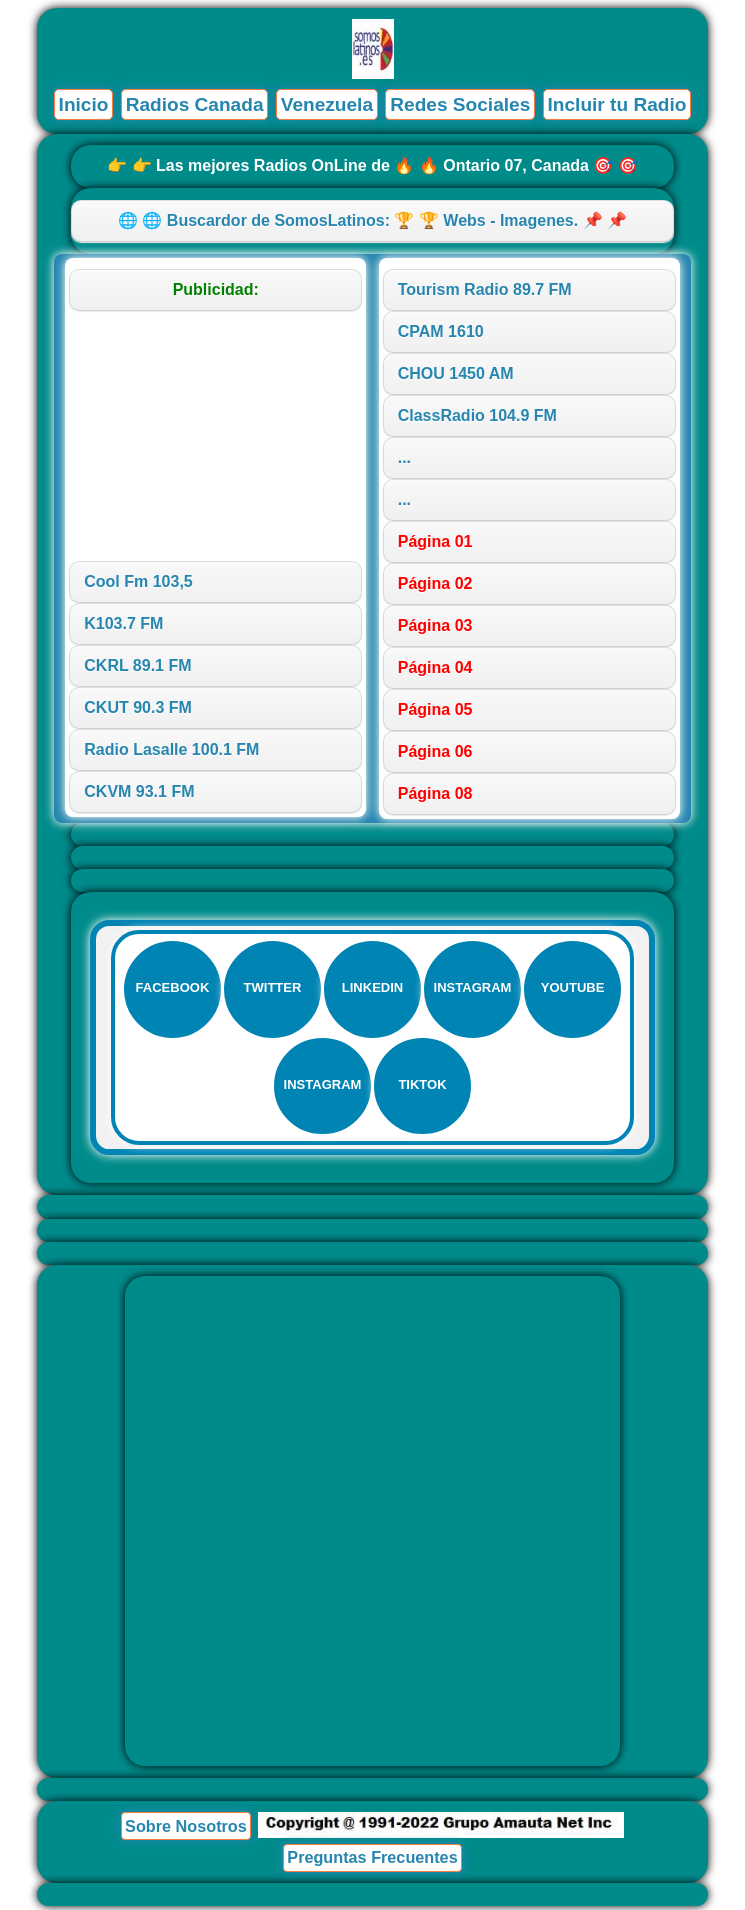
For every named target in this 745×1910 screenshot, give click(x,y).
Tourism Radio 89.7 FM (485, 289)
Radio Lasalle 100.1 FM (171, 749)
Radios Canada (193, 104)
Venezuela (326, 104)
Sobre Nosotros (186, 1830)
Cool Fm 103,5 (138, 581)
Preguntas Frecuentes (372, 1861)
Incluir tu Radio (618, 104)
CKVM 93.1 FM (139, 791)
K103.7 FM (123, 623)
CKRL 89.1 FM (137, 665)
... (404, 457)
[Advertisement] (215, 436)
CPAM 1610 (441, 331)
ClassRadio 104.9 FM (477, 415)
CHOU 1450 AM (456, 373)
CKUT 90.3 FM (138, 707)
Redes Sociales (460, 104)
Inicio (82, 104)
